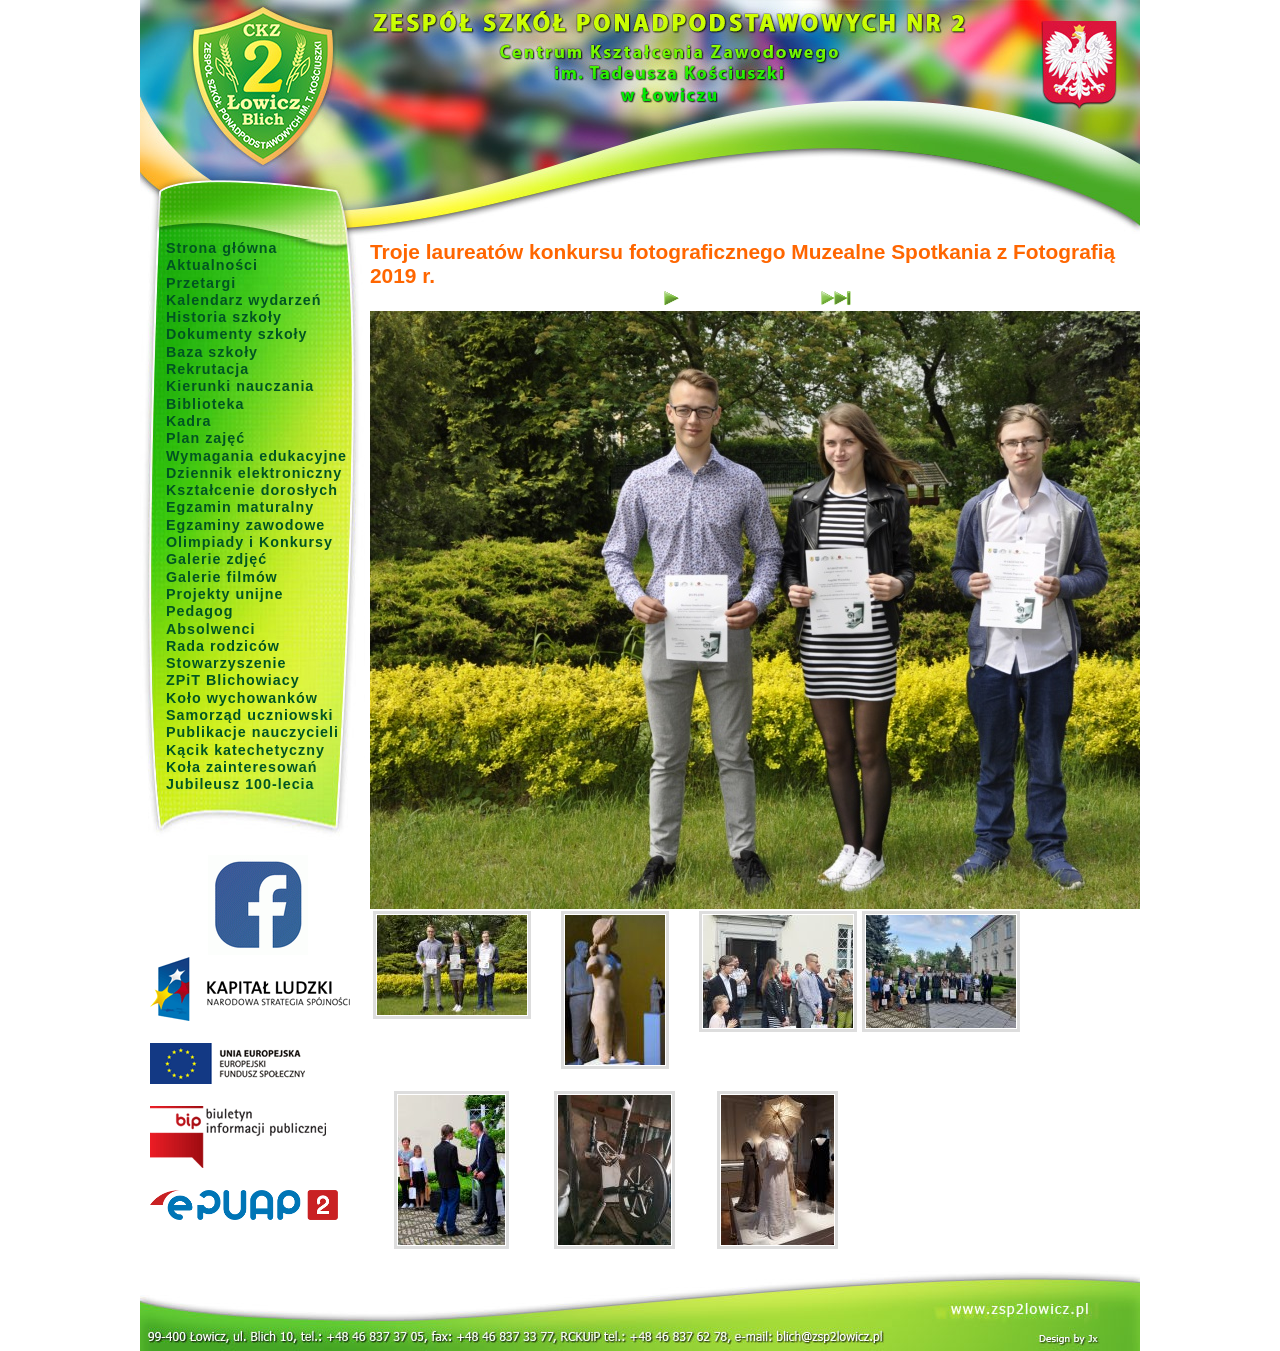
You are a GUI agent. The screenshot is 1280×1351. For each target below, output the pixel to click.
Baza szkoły (212, 352)
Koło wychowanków (242, 698)
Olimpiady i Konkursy (249, 542)
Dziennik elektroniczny (254, 473)
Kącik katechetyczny (245, 750)
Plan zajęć (205, 438)
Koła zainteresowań (242, 767)
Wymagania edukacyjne (256, 456)
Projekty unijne (225, 594)
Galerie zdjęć (216, 559)
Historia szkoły (224, 317)
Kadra (189, 421)
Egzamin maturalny (240, 507)
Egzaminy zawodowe (245, 525)
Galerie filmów (222, 577)
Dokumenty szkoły (237, 334)
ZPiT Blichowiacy (233, 680)
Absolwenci (210, 629)
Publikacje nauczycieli (252, 732)
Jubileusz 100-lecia (240, 784)
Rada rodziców (223, 646)
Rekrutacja (207, 369)
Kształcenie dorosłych (252, 490)
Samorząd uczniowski (250, 715)
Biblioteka (205, 404)
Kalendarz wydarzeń (243, 300)
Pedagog (199, 611)
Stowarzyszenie (226, 663)
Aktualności (212, 265)
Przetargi (201, 283)
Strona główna (222, 248)
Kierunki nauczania (240, 386)
